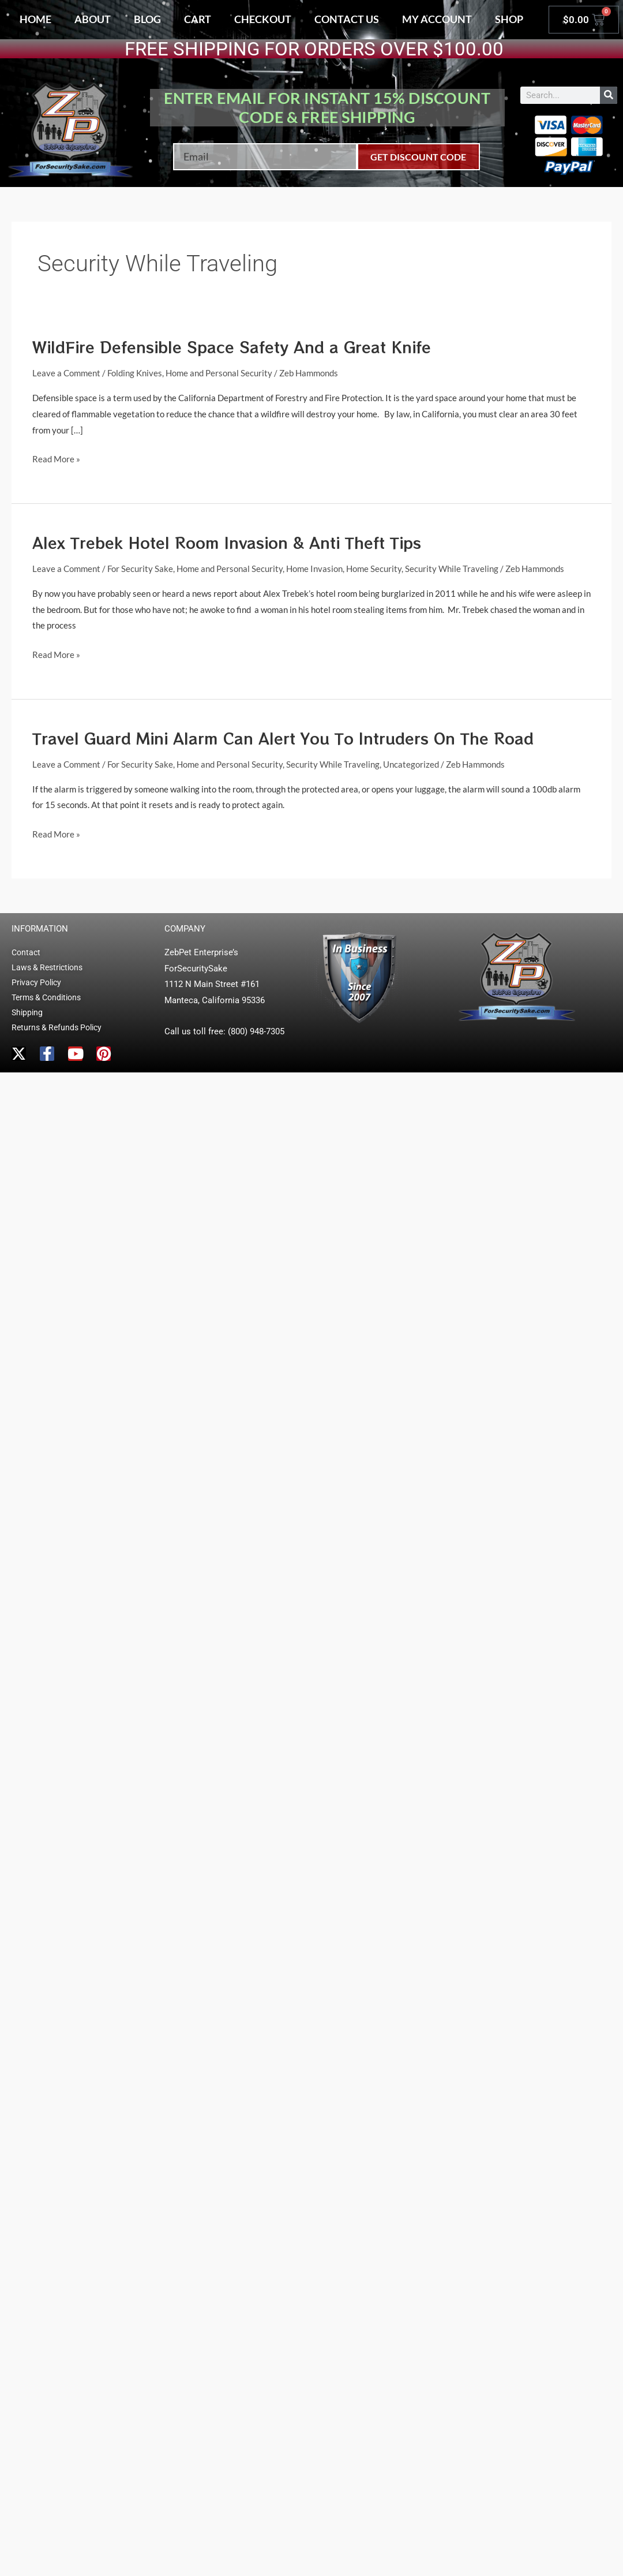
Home (35, 19)
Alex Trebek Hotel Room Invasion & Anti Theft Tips (226, 542)
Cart (197, 19)
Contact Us (346, 19)
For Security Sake (140, 568)
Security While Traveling (451, 568)
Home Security (373, 568)
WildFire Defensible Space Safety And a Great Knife (231, 346)
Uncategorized (411, 764)
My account (437, 19)
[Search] (608, 95)
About (92, 19)
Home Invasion (314, 568)
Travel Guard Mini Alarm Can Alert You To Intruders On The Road (283, 738)
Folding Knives (134, 373)
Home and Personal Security (219, 373)
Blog (147, 19)
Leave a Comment (66, 373)
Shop (509, 19)
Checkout (262, 19)
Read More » (56, 457)
